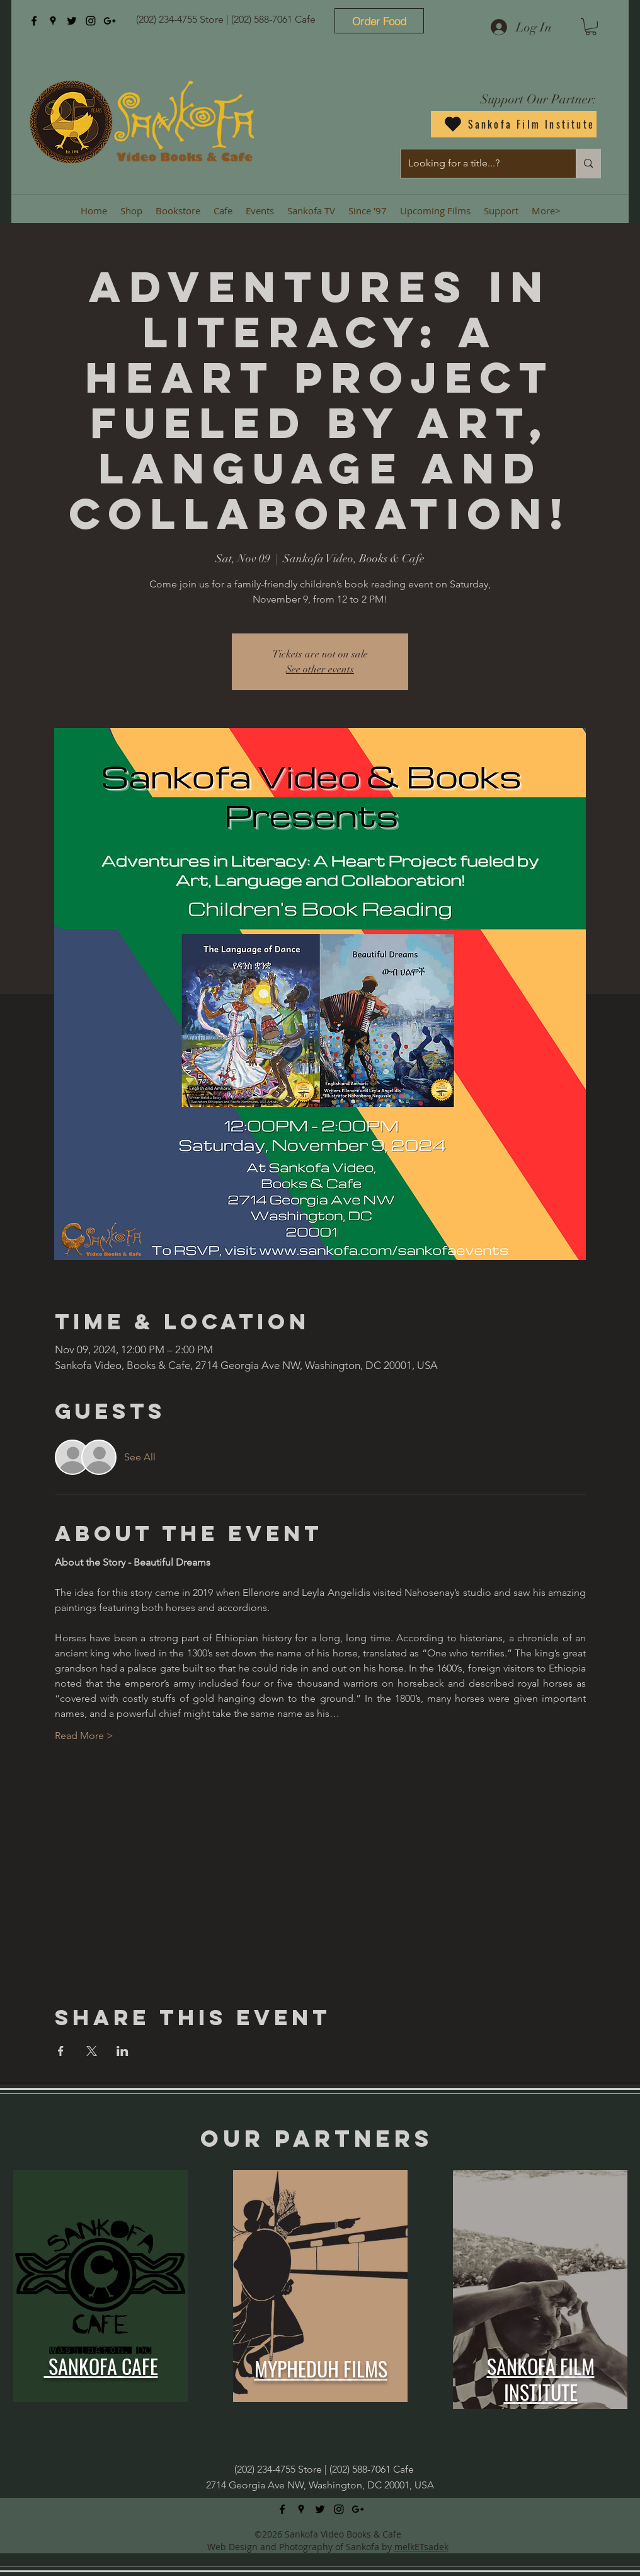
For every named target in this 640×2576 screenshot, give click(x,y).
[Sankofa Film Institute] (514, 124)
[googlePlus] (109, 20)
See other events (320, 669)
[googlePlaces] (53, 20)
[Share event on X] (92, 2051)
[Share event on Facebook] (61, 2051)
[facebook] (34, 20)
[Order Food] (379, 20)
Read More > (84, 1735)
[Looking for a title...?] (478, 163)
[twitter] (72, 20)
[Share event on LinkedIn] (123, 2051)
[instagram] (90, 20)
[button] (591, 26)
